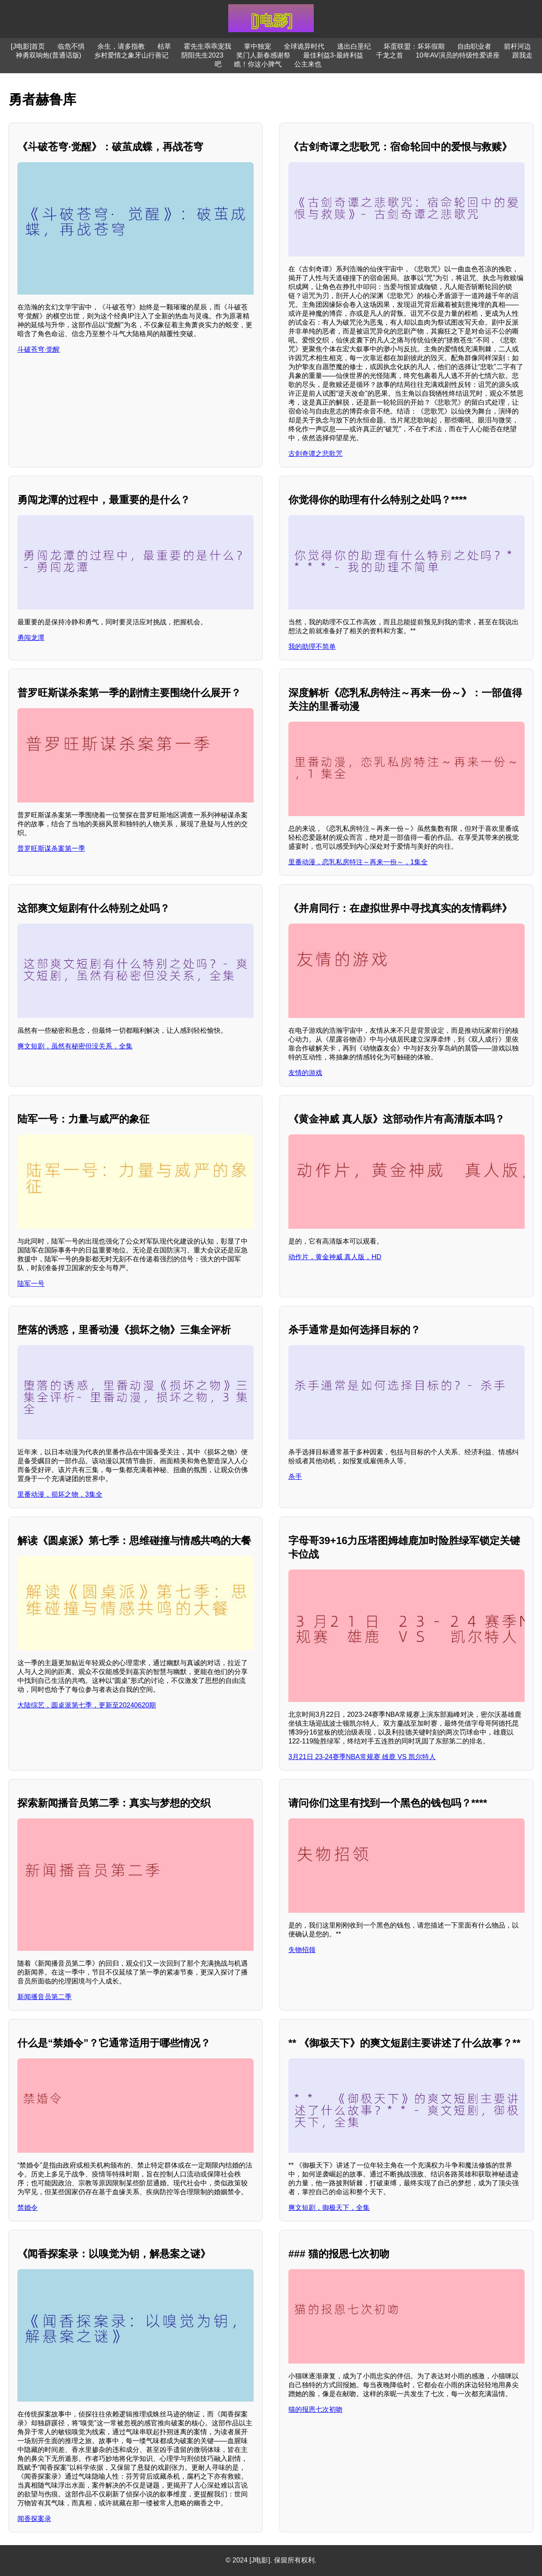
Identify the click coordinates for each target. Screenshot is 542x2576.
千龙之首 (389, 55)
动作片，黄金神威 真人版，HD (335, 1256)
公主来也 (307, 64)
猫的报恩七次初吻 (315, 2409)
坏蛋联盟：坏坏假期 (414, 46)
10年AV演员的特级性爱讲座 (458, 55)
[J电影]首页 (28, 46)
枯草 (164, 46)
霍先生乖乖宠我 (207, 46)
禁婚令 (27, 2207)
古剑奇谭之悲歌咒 (315, 453)
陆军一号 (30, 1283)
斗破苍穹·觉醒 (38, 349)
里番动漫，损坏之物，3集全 (59, 1494)
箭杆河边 (517, 46)
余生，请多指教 (121, 46)
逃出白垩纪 (354, 46)
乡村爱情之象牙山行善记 (131, 55)
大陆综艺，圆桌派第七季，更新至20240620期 (86, 1705)
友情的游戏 (305, 1072)
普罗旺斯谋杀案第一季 (51, 848)
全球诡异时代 (304, 46)
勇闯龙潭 (30, 637)
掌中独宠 (257, 46)
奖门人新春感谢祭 (263, 55)
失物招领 (301, 1949)
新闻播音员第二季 (44, 1996)
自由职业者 (474, 46)
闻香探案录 (34, 2518)
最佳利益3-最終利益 (333, 55)
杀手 (295, 1476)
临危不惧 (71, 46)
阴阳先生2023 (202, 55)
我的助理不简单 (312, 646)
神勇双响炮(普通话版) (48, 55)
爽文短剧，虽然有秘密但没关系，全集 (75, 1046)
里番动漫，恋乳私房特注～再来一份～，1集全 (358, 862)
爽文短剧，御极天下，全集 (329, 2207)
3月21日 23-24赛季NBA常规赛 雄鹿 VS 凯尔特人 (362, 1756)
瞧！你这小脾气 (258, 64)
